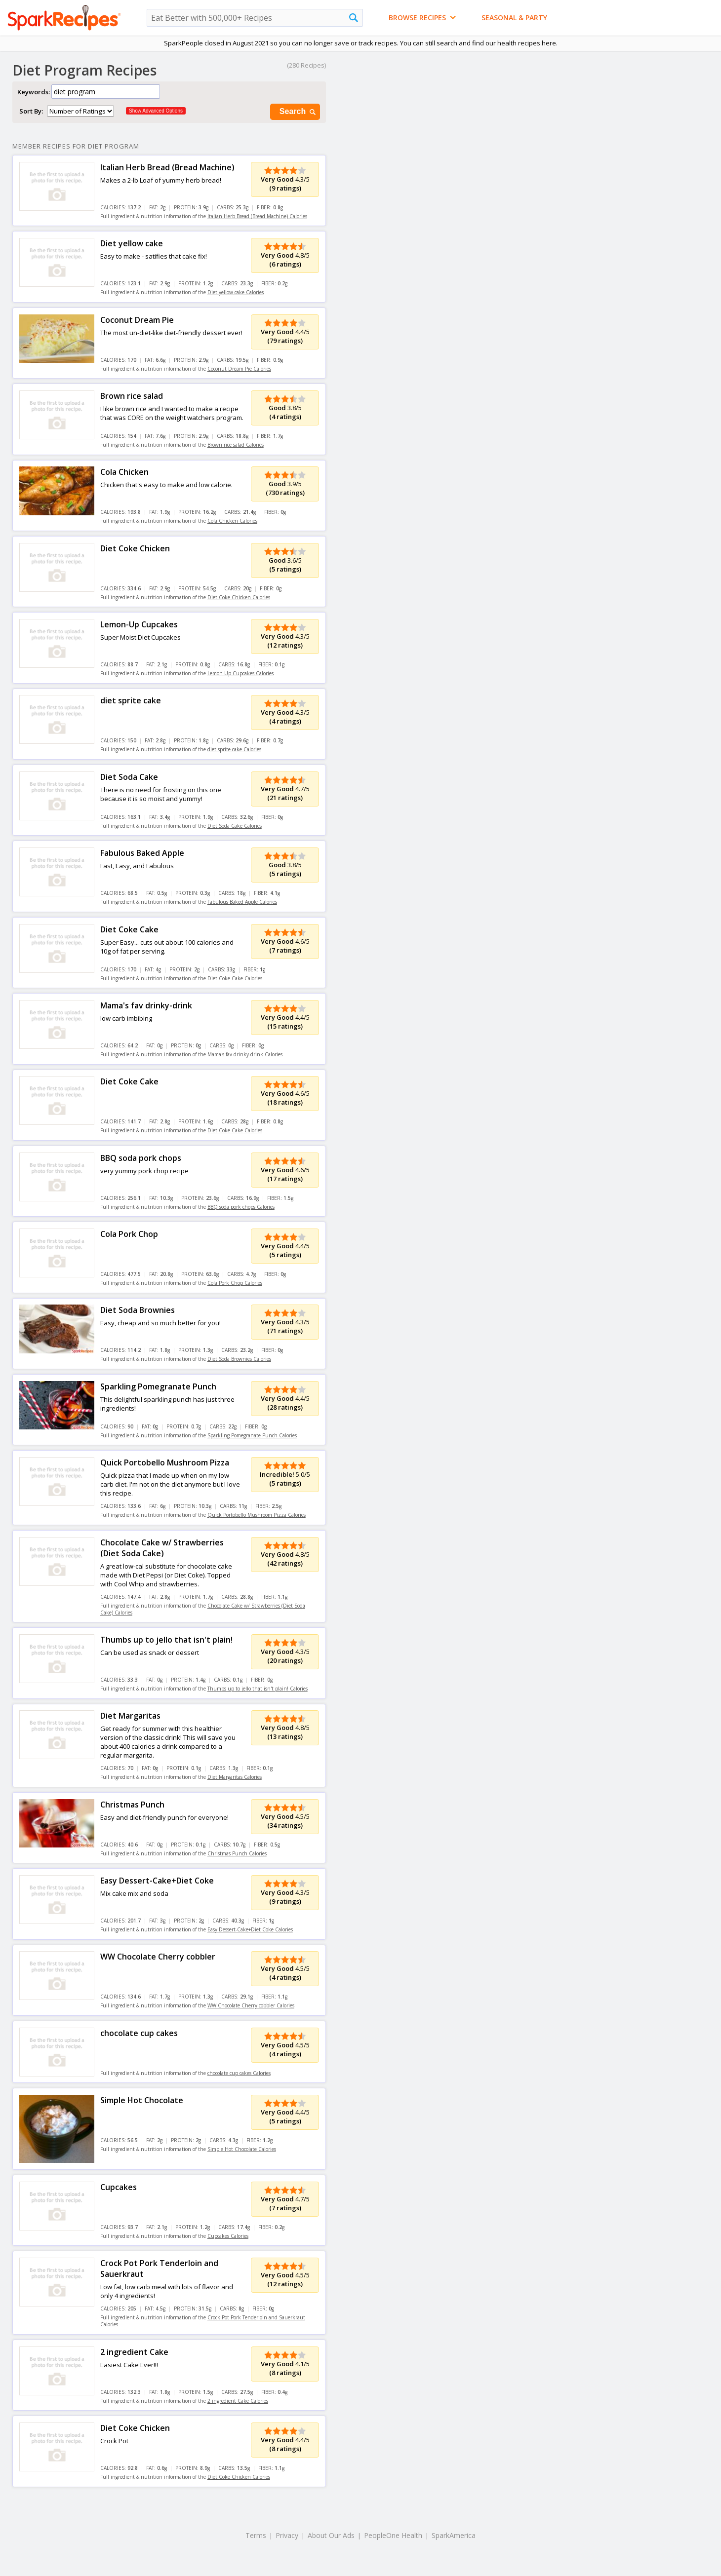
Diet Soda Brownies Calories (239, 1358)
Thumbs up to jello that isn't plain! (166, 1639)
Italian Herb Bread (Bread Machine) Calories (257, 216)
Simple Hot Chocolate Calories (241, 2149)
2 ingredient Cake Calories (237, 2400)
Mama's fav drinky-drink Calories (244, 1054)
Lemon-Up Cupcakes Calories (240, 673)
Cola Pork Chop (129, 1234)
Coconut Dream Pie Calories (239, 368)
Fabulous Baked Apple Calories (242, 901)
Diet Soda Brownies (137, 1310)
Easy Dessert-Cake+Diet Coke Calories (250, 1929)
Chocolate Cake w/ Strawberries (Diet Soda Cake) (162, 1548)
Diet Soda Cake (129, 776)
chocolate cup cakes (139, 2033)
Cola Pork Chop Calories (234, 1282)
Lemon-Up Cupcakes (139, 624)
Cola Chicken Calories (232, 520)
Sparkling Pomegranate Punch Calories (252, 1435)
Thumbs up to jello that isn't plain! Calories (257, 1688)
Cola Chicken (124, 471)
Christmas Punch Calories (237, 1853)
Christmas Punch (132, 1804)
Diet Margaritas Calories (234, 1776)
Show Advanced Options (156, 111)
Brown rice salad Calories (235, 444)
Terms (255, 2535)
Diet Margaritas (130, 1715)
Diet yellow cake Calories (235, 292)
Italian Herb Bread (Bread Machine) (167, 167)
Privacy (287, 2535)
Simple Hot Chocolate (141, 2100)
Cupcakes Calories (227, 2235)
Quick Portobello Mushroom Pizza (164, 1462)
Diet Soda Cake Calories (234, 825)
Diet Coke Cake (129, 929)
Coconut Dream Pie (137, 319)
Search (298, 111)
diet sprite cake (130, 700)
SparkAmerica (454, 2535)
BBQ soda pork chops (140, 1158)
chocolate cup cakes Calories (239, 2073)
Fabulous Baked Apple (142, 852)
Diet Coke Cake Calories (234, 978)
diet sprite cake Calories (234, 749)
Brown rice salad (131, 395)
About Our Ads (331, 2535)
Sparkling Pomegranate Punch (158, 1386)
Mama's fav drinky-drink (146, 1005)
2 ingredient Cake (134, 2351)
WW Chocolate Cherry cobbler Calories (250, 2005)
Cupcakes (118, 2187)
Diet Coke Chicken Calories (238, 597)
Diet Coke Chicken (135, 548)
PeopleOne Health (393, 2535)
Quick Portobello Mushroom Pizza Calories (256, 1514)
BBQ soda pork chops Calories (241, 1206)
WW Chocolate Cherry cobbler (157, 1956)
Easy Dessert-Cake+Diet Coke (157, 1880)
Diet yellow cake (131, 243)
